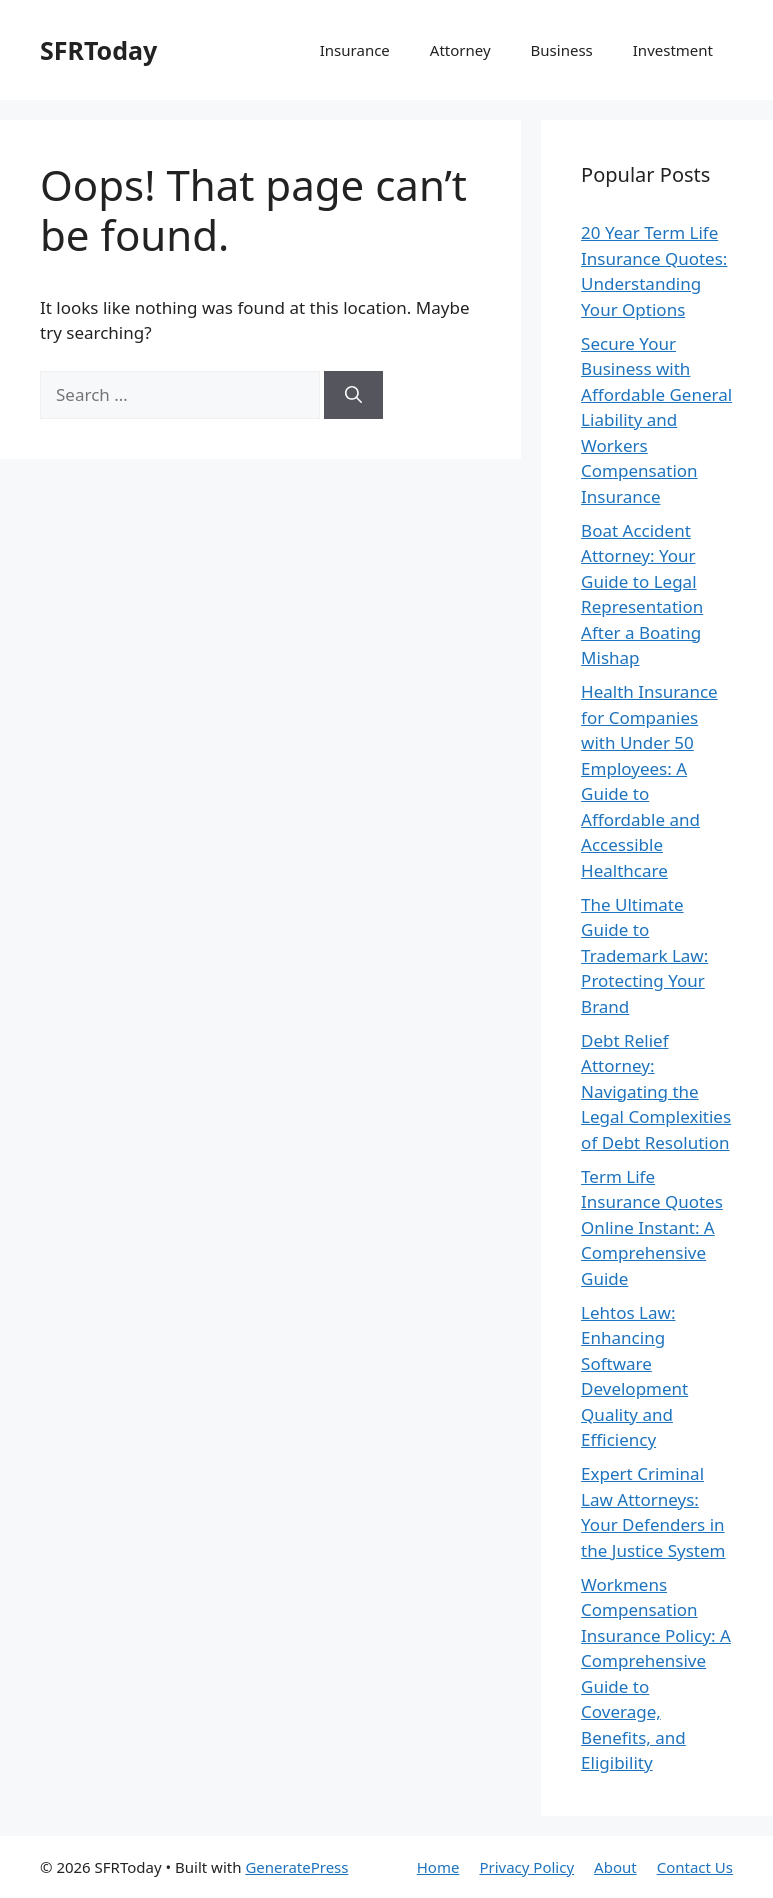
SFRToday (98, 50)
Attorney (460, 50)
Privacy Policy (526, 1867)
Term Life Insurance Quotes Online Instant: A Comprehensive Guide (652, 1227)
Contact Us (695, 1867)
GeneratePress (296, 1867)
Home (438, 1867)
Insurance (355, 50)
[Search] (353, 395)
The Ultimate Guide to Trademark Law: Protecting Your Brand (644, 955)
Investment (673, 50)
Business (562, 50)
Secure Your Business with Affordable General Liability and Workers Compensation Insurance (656, 420)
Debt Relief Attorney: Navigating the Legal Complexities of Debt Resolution (656, 1091)
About (615, 1867)
